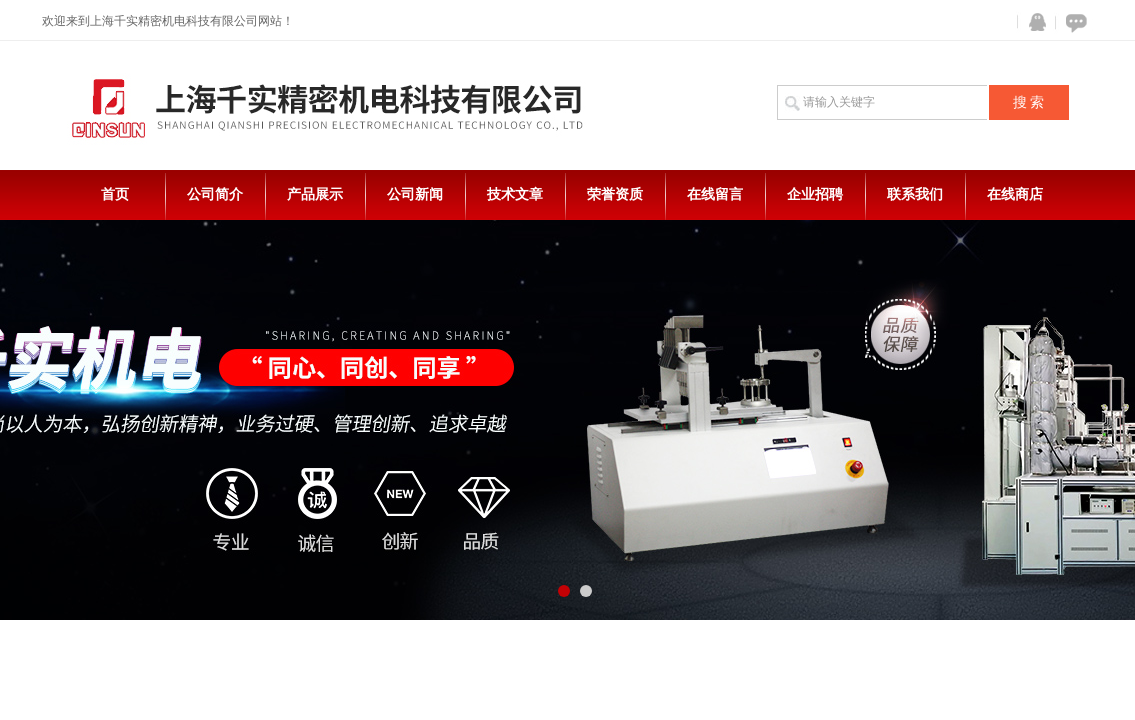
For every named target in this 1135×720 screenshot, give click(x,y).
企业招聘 (815, 194)
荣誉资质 (615, 194)
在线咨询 (1073, 22)
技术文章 (515, 194)
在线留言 (715, 194)
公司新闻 (415, 194)
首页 (115, 194)
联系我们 (915, 194)
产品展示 (315, 194)
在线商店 (1015, 194)
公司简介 (215, 194)
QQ (1033, 22)
